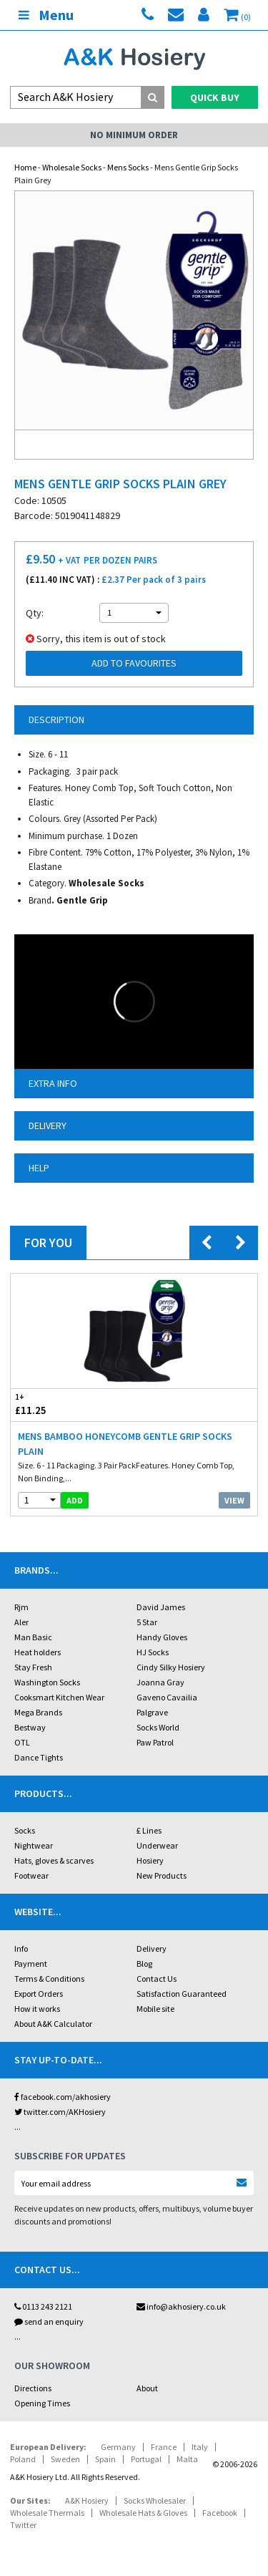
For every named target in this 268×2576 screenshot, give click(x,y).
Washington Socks (47, 1682)
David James (161, 1607)
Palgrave (152, 1712)
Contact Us (157, 1978)
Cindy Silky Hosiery (171, 1667)
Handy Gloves (162, 1637)
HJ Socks (153, 1652)
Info (21, 1948)
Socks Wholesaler (155, 2500)
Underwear (157, 1845)
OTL (22, 1742)
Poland (23, 2459)
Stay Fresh (33, 1667)
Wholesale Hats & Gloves (143, 2512)
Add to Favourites (134, 663)
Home (25, 167)
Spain (105, 2459)
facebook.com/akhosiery (62, 2096)
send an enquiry (49, 2321)
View (234, 1500)
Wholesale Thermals (47, 2512)
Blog (144, 1963)
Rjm (21, 1607)
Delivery (152, 1948)
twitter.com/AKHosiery (60, 2111)
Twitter (23, 2524)
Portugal (146, 2459)
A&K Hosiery (87, 2500)
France (164, 2446)
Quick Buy (214, 97)
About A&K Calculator (53, 2023)
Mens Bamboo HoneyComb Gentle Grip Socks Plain (125, 1444)
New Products (162, 1875)
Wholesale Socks (71, 167)
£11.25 (72, 1404)
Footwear (31, 1875)
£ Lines (149, 1830)
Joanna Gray (160, 1682)
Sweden (65, 2459)
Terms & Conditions (49, 1978)
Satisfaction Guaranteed (182, 1993)
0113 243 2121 (43, 2306)
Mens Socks (128, 167)
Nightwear (33, 1845)
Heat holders (37, 1652)
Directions (32, 2388)
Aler (21, 1622)
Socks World (158, 1727)
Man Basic (33, 1637)
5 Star (147, 1622)
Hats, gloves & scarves (54, 1860)
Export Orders (38, 1993)
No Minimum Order (134, 135)
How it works (37, 2008)
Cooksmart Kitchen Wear (59, 1697)
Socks (24, 1830)
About (147, 2388)
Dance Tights (38, 1757)
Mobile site (155, 2008)
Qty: (35, 612)
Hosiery (150, 1860)
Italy (200, 2446)
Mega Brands (38, 1712)
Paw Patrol (155, 1742)
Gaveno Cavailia (167, 1697)
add (74, 1500)
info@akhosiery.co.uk (181, 2306)
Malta (187, 2459)
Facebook (219, 2512)
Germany (118, 2446)
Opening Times (42, 2403)
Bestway (30, 1727)
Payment (30, 1963)
